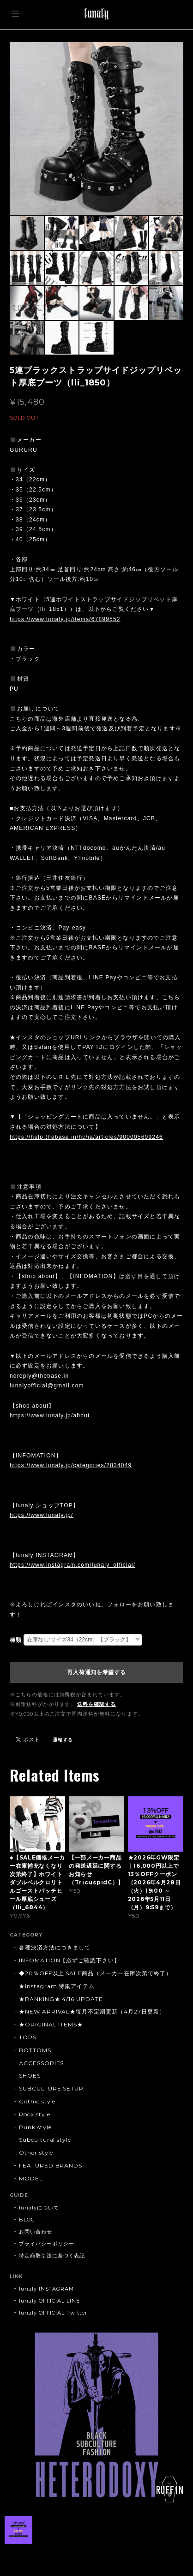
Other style (36, 2152)
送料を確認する (96, 1704)
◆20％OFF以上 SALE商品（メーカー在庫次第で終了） (95, 1973)
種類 (16, 1640)
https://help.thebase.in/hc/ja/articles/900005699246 (86, 1137)
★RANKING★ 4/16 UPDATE (61, 1999)
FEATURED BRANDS (50, 2165)
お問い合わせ (35, 2231)
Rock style (34, 2114)
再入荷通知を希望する (96, 1672)
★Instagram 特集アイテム (57, 1986)
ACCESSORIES (41, 2063)
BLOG (27, 2219)
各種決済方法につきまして (55, 1947)
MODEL (31, 2178)
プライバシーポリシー (46, 2243)
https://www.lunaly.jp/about (50, 1415)
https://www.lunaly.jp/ (41, 1515)
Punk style (35, 2127)
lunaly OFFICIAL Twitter (53, 2313)
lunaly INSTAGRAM (46, 2289)
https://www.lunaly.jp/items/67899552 (65, 619)
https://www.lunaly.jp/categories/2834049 (71, 1465)
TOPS (27, 2037)
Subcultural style (45, 2139)
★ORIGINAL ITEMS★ (51, 2024)
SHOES (30, 2075)
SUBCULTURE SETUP (51, 2088)
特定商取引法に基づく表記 (52, 2255)
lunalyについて (39, 2207)
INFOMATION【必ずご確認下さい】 (69, 1960)
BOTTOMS (35, 2050)
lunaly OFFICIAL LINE (49, 2301)
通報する (63, 1740)
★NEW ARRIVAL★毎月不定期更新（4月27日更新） (92, 2011)
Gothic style (37, 2101)
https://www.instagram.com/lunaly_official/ (72, 1565)
